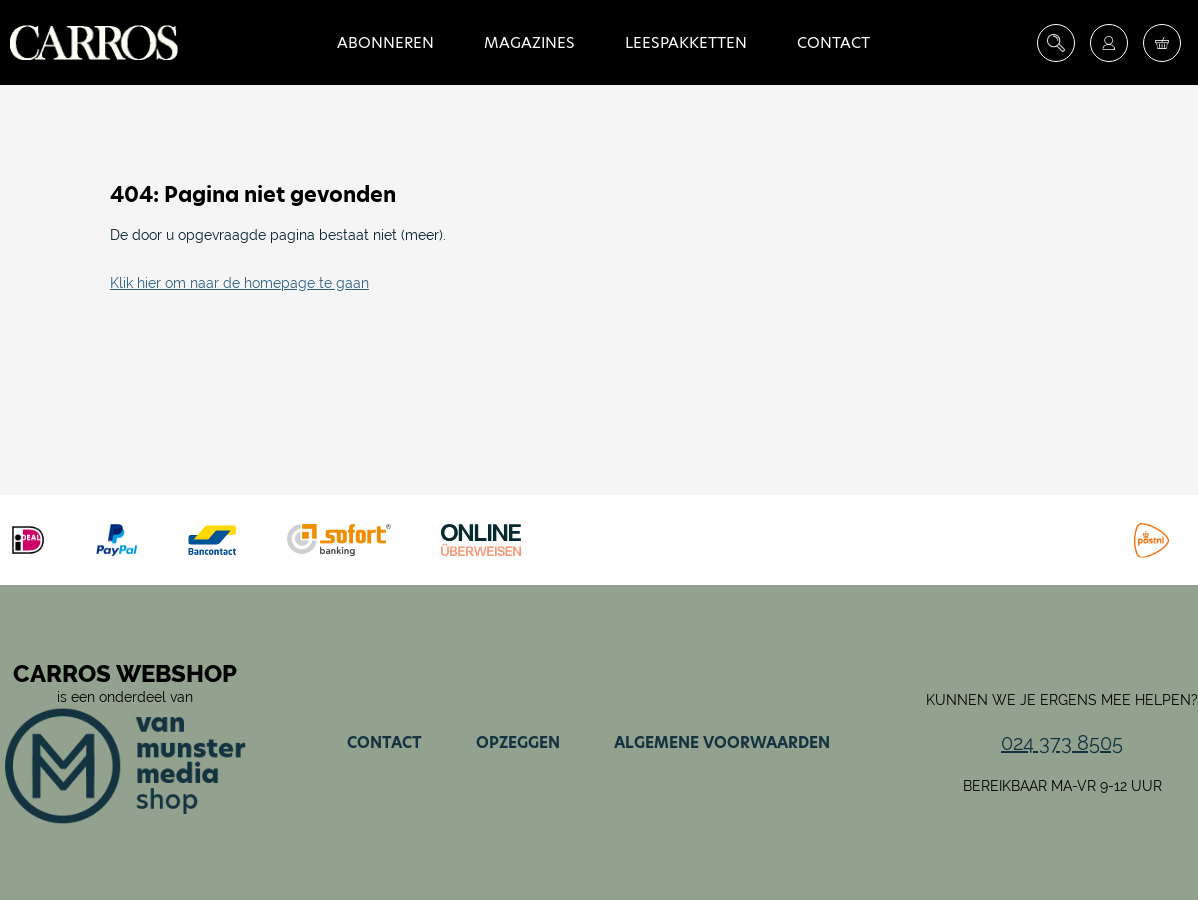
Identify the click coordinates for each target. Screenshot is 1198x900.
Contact (833, 42)
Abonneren (385, 42)
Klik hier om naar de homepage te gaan (239, 283)
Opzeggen (518, 742)
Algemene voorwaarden (722, 742)
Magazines (529, 42)
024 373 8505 (1062, 743)
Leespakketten (686, 42)
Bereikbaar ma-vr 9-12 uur (1062, 786)
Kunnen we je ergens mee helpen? (1062, 700)
